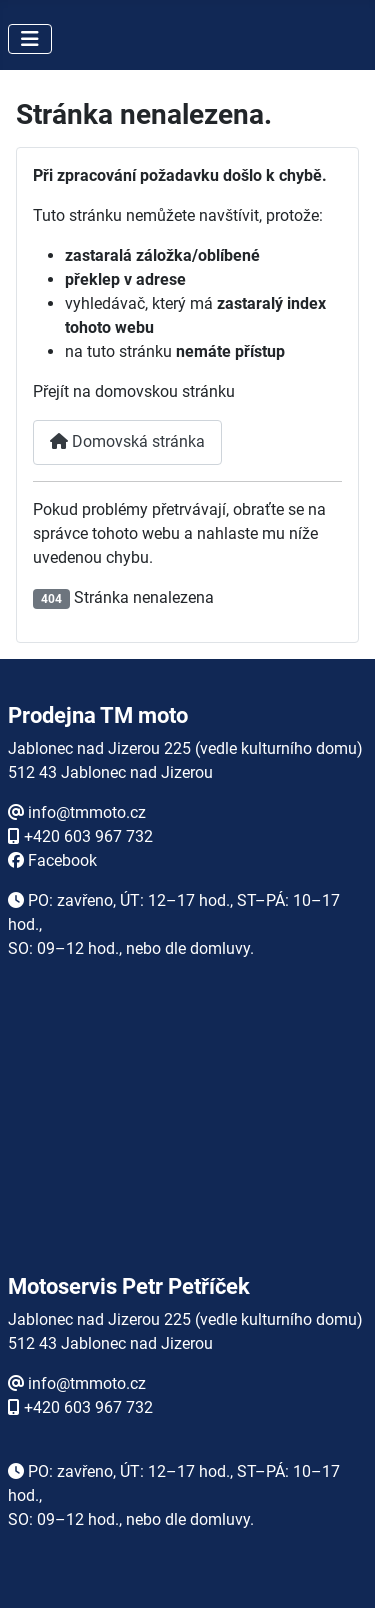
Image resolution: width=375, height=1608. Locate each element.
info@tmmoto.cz (87, 812)
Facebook (62, 860)
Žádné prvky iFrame (188, 1138)
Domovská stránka (127, 441)
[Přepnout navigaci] (30, 39)
